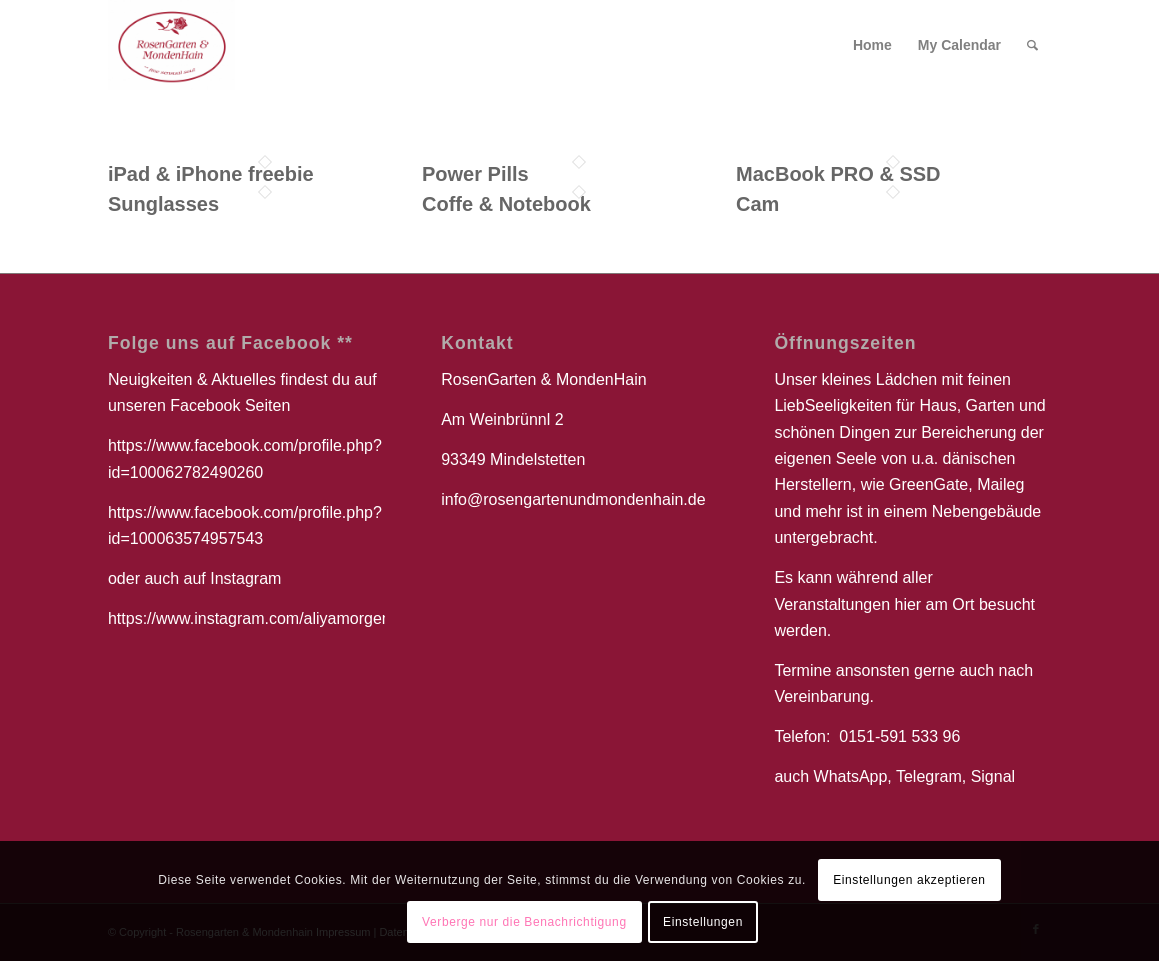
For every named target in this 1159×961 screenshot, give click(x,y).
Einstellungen (703, 922)
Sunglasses (163, 204)
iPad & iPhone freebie (211, 174)
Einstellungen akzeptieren (909, 880)
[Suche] (1032, 45)
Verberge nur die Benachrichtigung (524, 922)
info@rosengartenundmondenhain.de (573, 499)
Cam (757, 204)
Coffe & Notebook (506, 204)
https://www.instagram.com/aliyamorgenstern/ (269, 618)
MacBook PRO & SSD (838, 174)
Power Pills (475, 174)
